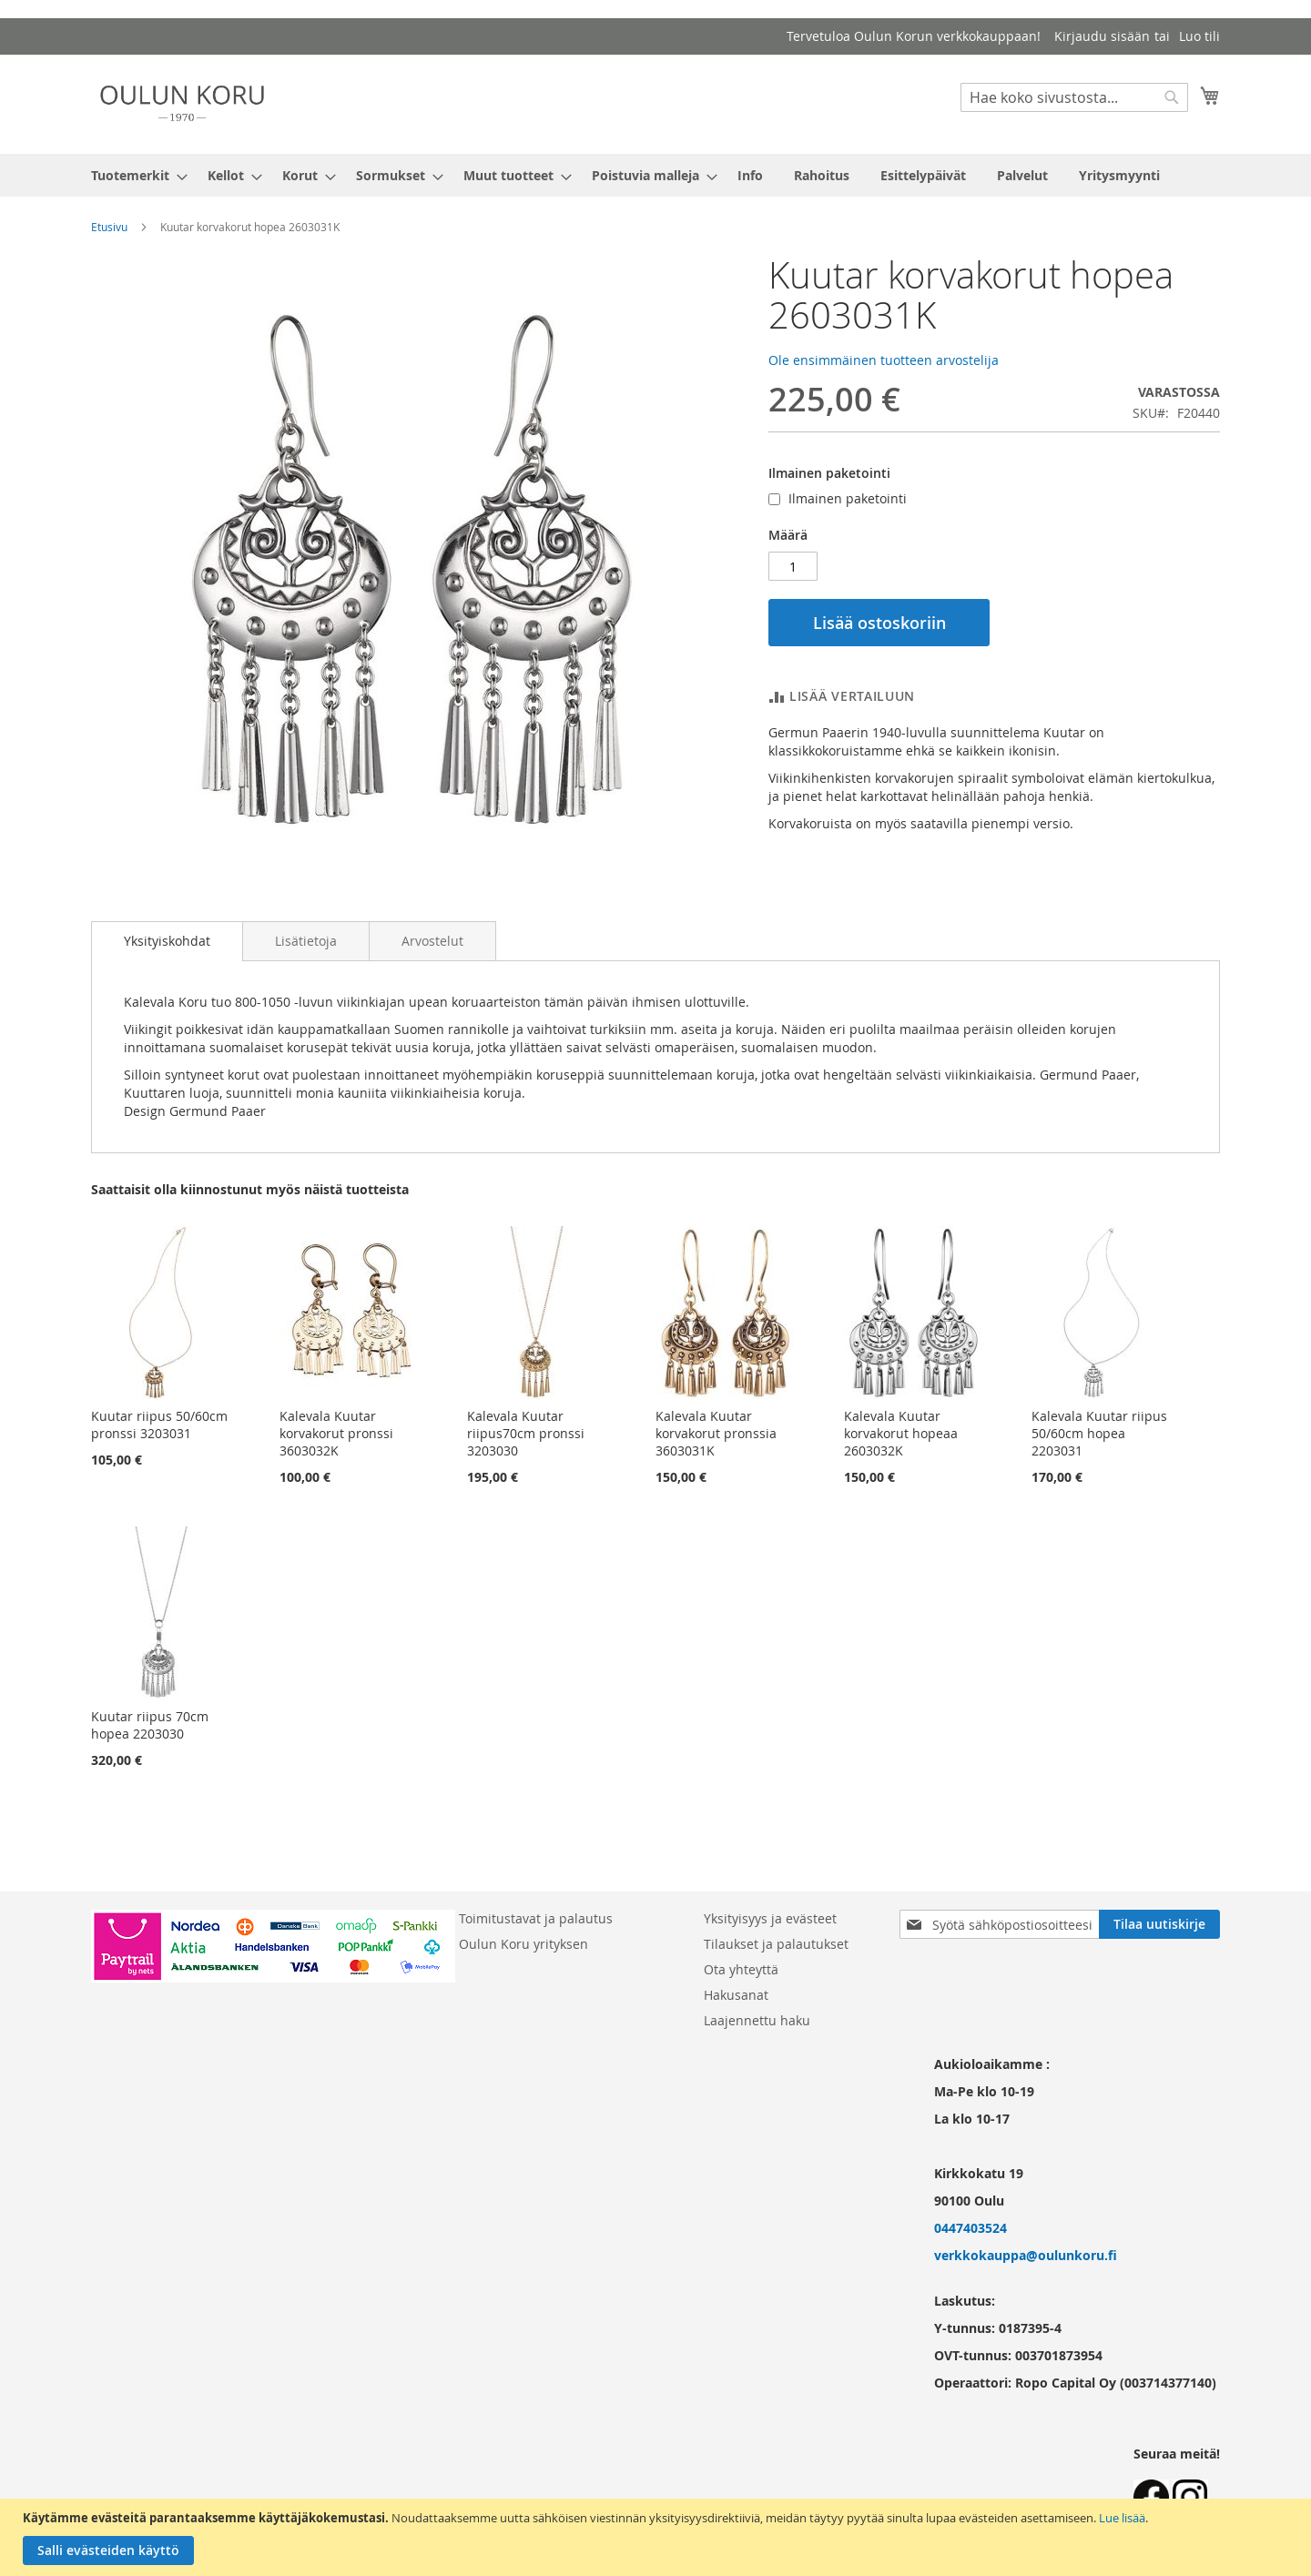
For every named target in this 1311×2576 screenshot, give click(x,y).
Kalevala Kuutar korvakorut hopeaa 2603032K (901, 1433)
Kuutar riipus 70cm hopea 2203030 (149, 1725)
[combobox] (1074, 97)
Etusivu (109, 226)
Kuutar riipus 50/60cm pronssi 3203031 (159, 1424)
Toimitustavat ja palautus (536, 1918)
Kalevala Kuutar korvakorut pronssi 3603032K (336, 1433)
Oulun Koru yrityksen (523, 1943)
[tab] (167, 941)
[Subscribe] (1159, 1924)
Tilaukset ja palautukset (776, 1943)
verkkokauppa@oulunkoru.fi (1025, 2255)
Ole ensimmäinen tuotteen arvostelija (883, 360)
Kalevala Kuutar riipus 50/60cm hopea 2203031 (1099, 1433)
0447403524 (970, 2227)
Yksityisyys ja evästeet (770, 1918)
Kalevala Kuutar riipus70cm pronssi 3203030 (525, 1433)
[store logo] (182, 103)
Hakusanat (736, 1994)
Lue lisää (1122, 2518)
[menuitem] (134, 175)
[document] (658, 2537)
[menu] (655, 175)
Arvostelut (432, 940)
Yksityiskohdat (167, 940)
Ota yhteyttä (741, 1969)
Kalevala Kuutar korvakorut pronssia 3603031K (716, 1433)
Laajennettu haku (757, 2020)
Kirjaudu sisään (1102, 36)
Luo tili (1199, 36)
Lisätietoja (306, 940)
